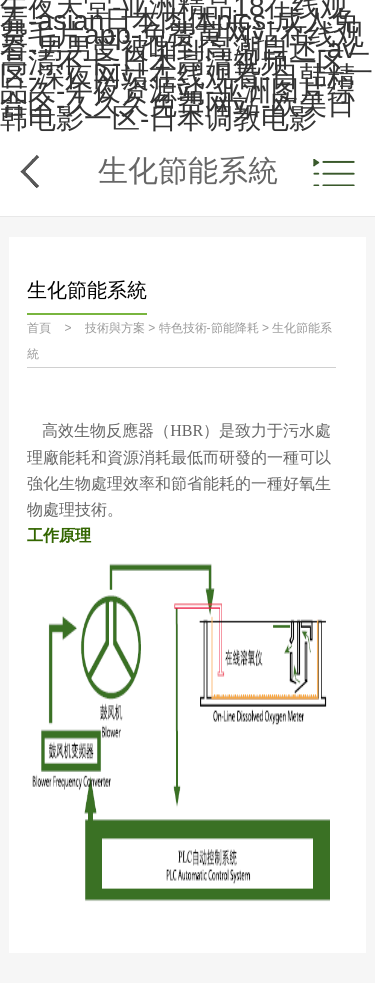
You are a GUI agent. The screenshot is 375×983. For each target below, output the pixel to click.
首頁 (39, 328)
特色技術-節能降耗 (209, 328)
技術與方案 (115, 328)
